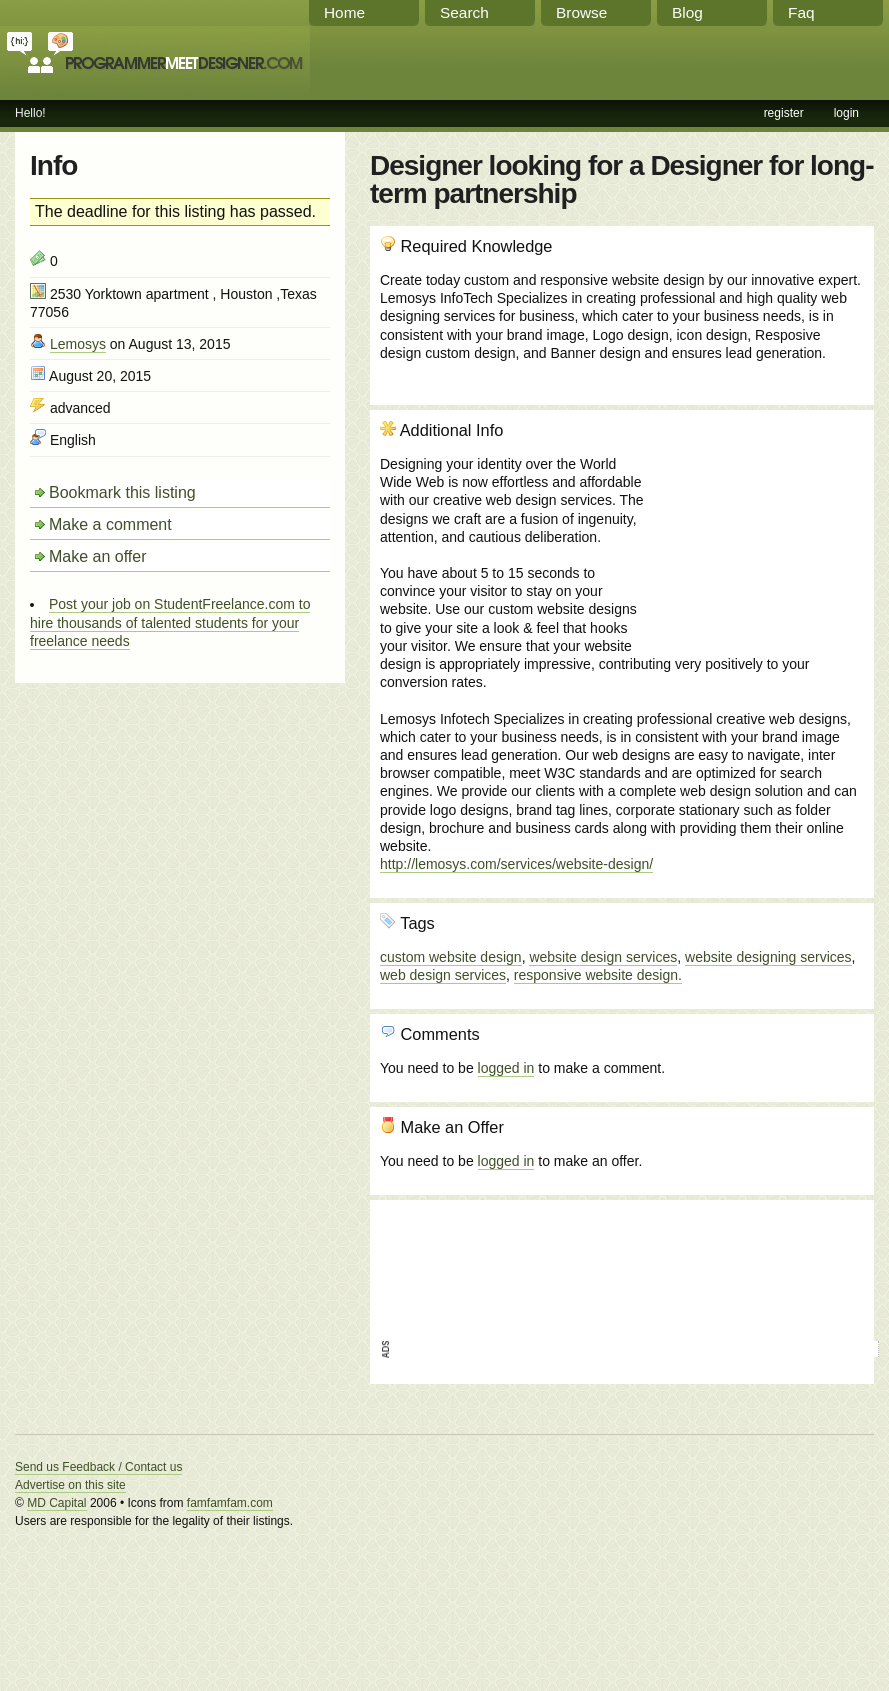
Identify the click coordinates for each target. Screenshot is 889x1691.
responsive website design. (598, 975)
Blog (687, 12)
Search (464, 12)
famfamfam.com (230, 1503)
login (846, 113)
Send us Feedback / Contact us (98, 1467)
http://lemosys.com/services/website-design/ (516, 864)
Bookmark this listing (122, 492)
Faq (801, 12)
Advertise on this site (70, 1485)
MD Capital (56, 1503)
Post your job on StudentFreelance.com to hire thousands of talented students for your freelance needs (170, 622)
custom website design (451, 957)
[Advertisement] (756, 528)
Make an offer (98, 556)
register (784, 113)
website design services (603, 957)
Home (344, 12)
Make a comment (110, 524)
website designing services (768, 957)
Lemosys (78, 344)
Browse (581, 12)
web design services (443, 975)
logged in (506, 1068)
